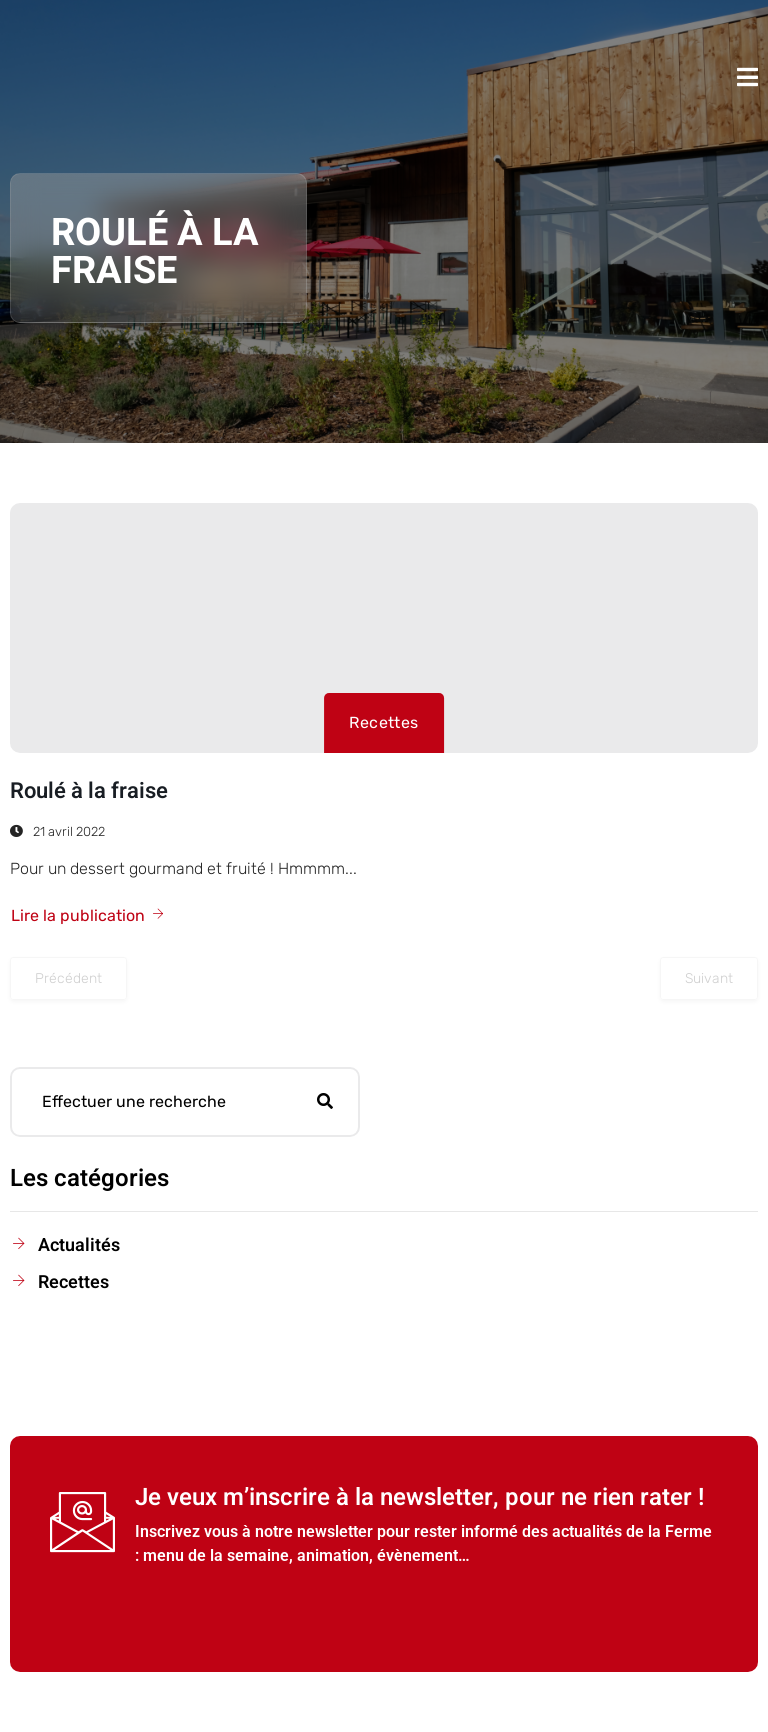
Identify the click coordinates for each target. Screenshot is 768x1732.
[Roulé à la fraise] (384, 628)
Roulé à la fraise (89, 791)
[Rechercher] (325, 1102)
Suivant (709, 978)
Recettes (384, 722)
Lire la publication (88, 915)
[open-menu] (747, 77)
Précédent (68, 978)
